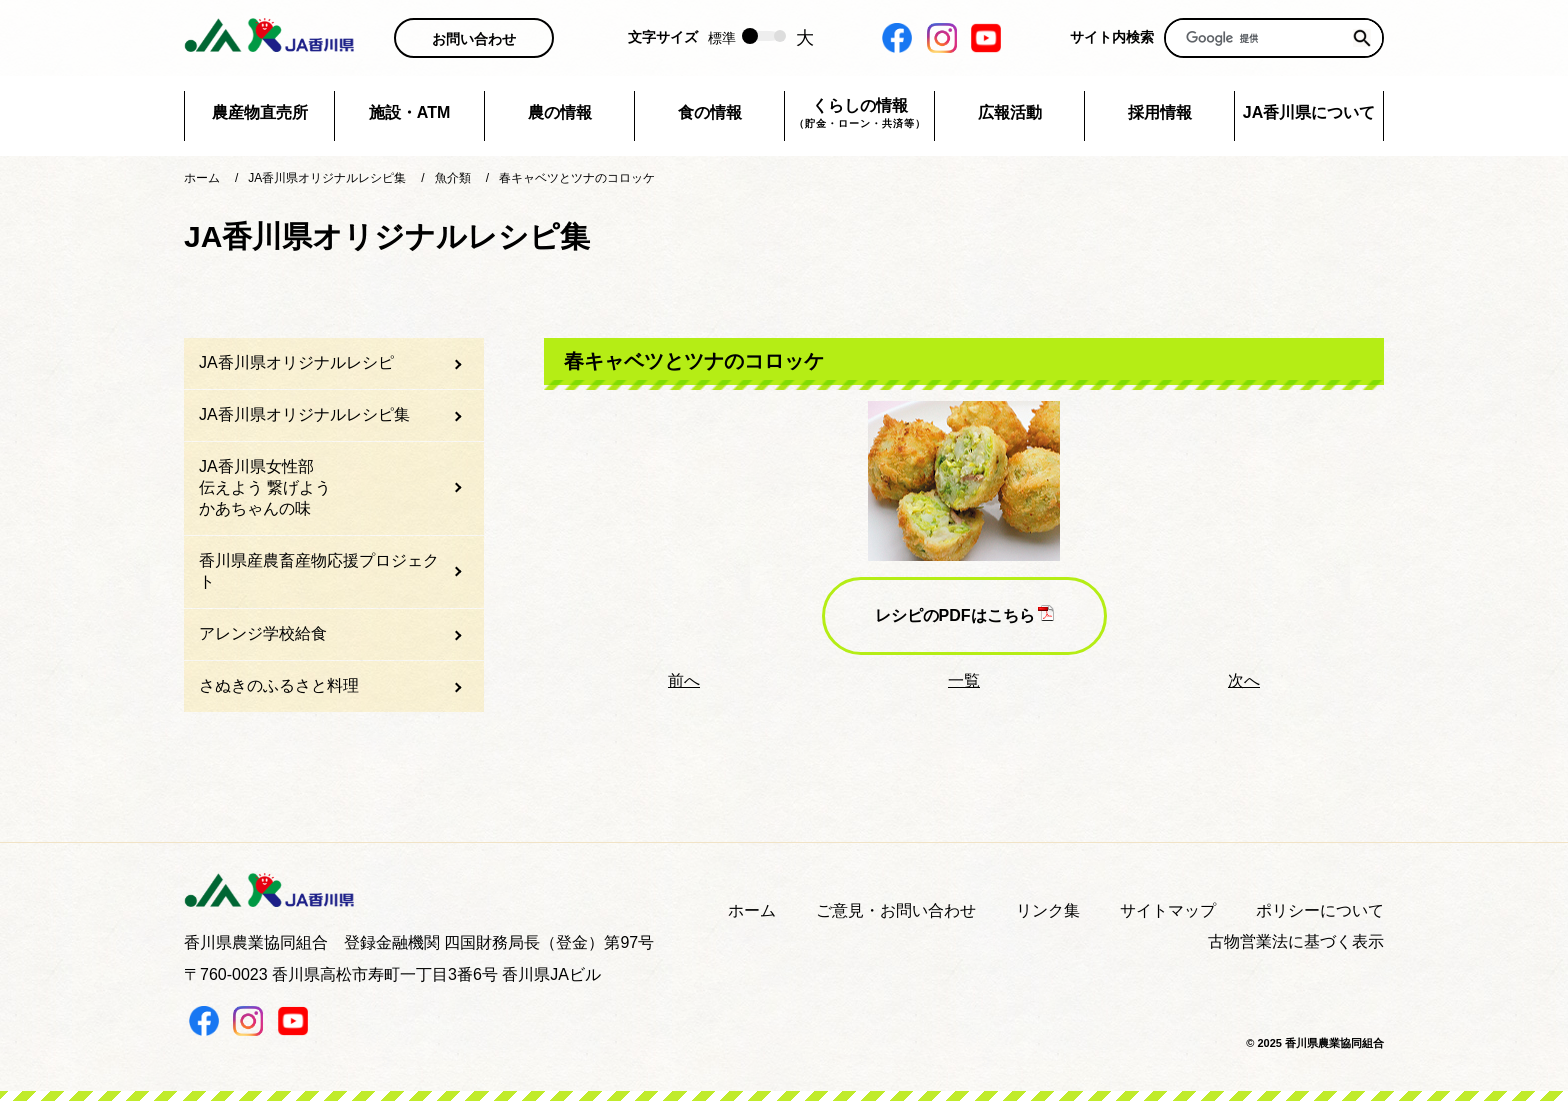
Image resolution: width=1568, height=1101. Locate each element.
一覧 (964, 680)
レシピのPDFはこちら (964, 614)
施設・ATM (409, 112)
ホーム (752, 910)
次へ (1244, 680)
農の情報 (560, 112)
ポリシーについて (1320, 910)
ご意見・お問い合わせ (896, 910)
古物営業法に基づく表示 (1296, 941)
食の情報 (710, 112)
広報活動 (1010, 112)
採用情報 (1160, 112)
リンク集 (1048, 910)
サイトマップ (1168, 910)
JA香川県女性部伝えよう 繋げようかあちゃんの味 (265, 487)
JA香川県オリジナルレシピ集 (304, 414)
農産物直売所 (260, 112)
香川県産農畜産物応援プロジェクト (319, 571)
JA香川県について (1309, 112)
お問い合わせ (474, 39)
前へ (684, 680)
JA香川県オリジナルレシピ (296, 362)
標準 (722, 38)
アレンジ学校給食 (263, 633)
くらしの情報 (859, 114)
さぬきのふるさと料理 (279, 685)
